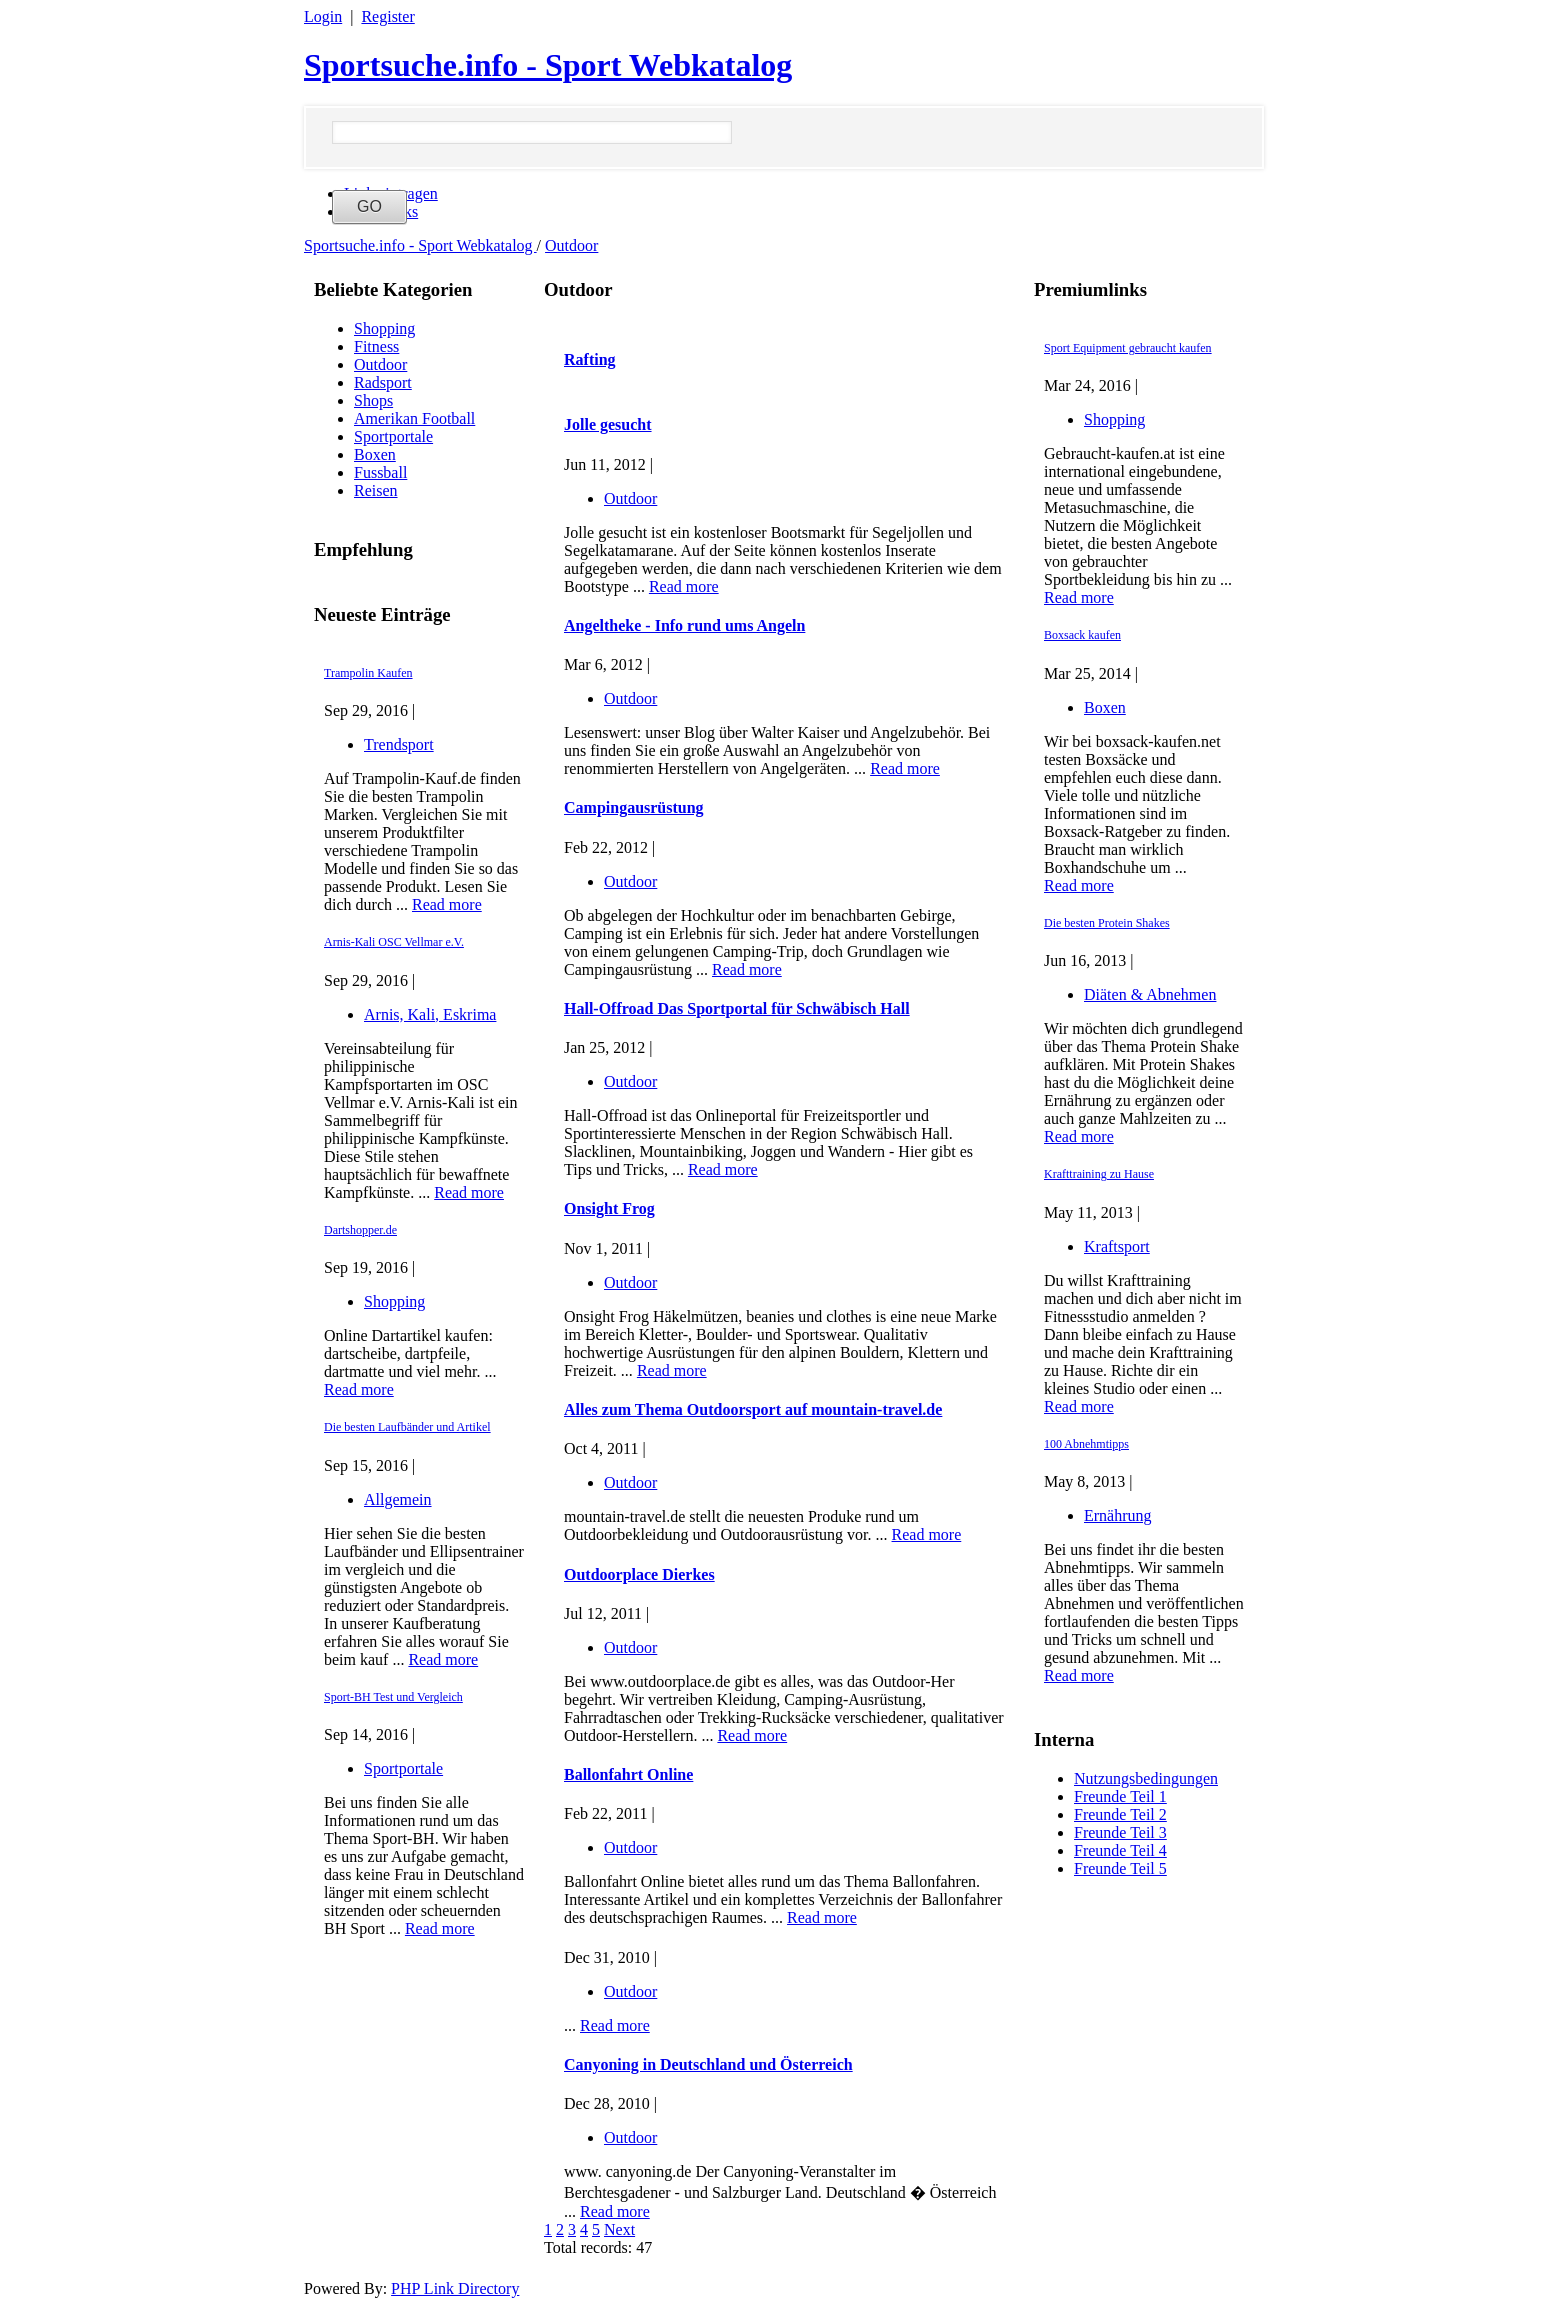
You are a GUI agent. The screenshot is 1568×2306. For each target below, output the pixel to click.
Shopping (384, 328)
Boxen (375, 454)
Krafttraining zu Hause (1099, 1174)
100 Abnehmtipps (1086, 1444)
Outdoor (571, 245)
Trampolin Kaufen (368, 673)
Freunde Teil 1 (1120, 1796)
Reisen (376, 490)
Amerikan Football (414, 418)
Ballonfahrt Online (628, 1774)
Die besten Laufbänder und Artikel (407, 1427)
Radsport (383, 382)
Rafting (590, 359)
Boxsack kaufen (1082, 635)
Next (619, 2229)
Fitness (376, 346)
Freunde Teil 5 (1120, 1868)
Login (323, 16)
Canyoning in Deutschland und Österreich (708, 2064)
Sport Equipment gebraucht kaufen (1128, 348)
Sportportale (393, 436)
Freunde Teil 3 (1120, 1832)
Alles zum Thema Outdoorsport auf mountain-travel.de (753, 1409)
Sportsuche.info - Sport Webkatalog (548, 65)
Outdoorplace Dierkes (639, 1574)
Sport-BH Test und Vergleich (393, 1697)
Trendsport (399, 744)
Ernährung (1118, 1515)
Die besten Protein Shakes (1107, 923)
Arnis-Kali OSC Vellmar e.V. (394, 942)
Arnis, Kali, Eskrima (430, 1014)
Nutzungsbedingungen (1146, 1778)
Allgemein (398, 1499)
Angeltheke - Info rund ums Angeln (684, 625)
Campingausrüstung (634, 807)
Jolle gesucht (608, 424)
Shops (373, 400)
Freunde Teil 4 (1120, 1850)
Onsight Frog (609, 1208)
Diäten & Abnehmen (1150, 994)
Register (387, 16)
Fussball (380, 472)
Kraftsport (1117, 1246)
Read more (447, 904)
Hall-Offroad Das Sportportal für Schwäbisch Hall (737, 1008)
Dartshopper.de (360, 1230)
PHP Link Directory (455, 2288)
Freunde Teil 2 (1120, 1814)
